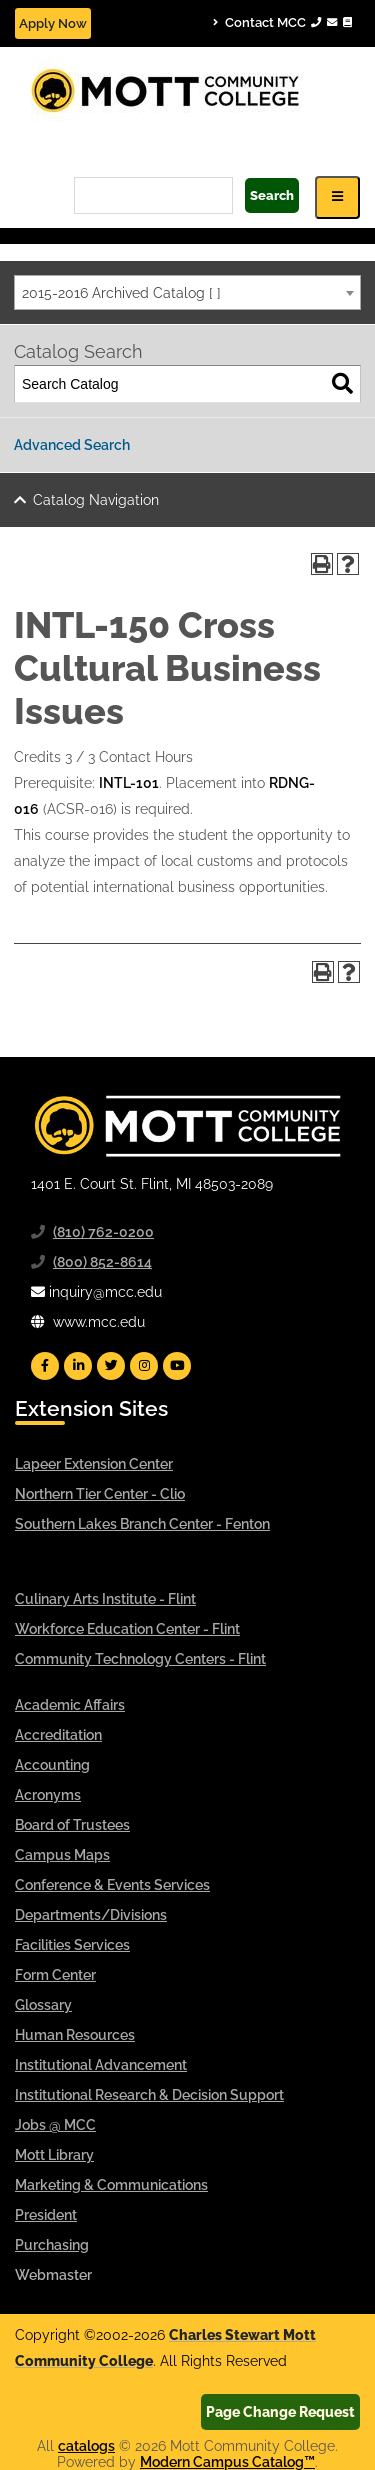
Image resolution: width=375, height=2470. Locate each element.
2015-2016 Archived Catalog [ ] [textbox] (121, 293)
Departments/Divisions (91, 1915)
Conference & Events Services (112, 1885)
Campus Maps (62, 1855)
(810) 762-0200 (103, 1232)
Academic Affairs (70, 1705)
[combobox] (187, 292)
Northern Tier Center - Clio (100, 1494)
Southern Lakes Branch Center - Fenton (142, 1524)
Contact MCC (282, 22)
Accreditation (58, 1735)
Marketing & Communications (111, 2185)
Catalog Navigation (96, 500)
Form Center (55, 1975)
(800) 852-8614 (102, 1262)
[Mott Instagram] (144, 1366)
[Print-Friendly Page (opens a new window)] (322, 564)
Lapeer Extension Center (94, 1464)
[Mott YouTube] (177, 1366)
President (46, 2215)
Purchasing (52, 2245)
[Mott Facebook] (45, 1366)
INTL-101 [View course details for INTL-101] (129, 783)
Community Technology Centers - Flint (140, 1659)
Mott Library (54, 2155)
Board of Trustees (72, 1825)
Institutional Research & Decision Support (149, 2095)
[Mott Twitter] (111, 1366)
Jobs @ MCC (55, 2125)
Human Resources (75, 2035)
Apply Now (53, 23)
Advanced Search (72, 445)
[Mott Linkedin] (78, 1366)
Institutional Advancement (101, 2065)
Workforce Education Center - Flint (127, 1629)
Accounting (52, 1765)
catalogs (86, 2446)
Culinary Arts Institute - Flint (105, 1599)
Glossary (43, 2005)
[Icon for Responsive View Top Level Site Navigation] (337, 197)
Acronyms (48, 1795)
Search (272, 195)
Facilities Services (72, 1945)
